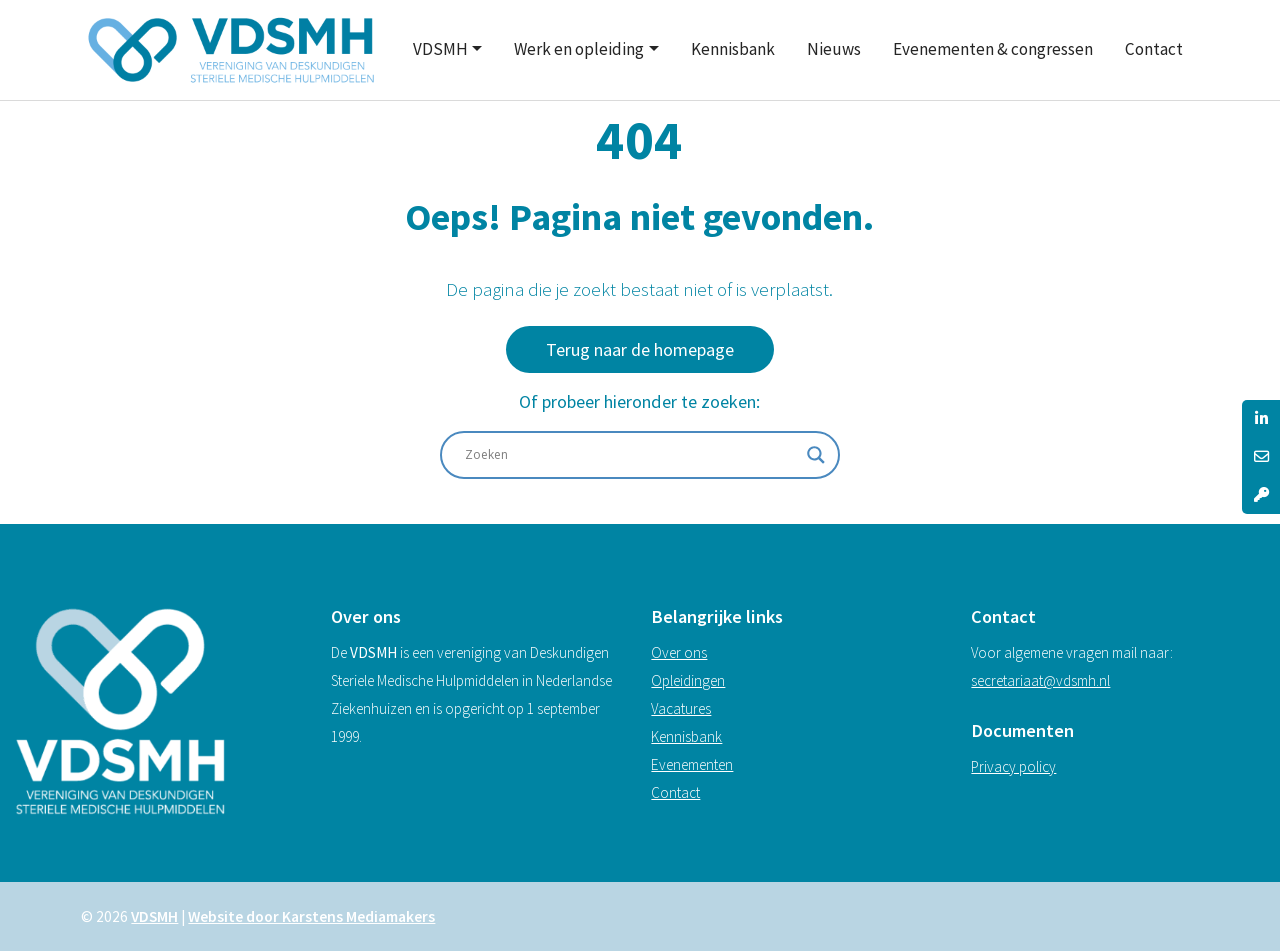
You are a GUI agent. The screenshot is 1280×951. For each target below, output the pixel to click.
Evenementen (692, 764)
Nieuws (834, 49)
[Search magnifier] (816, 455)
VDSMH (440, 49)
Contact (1154, 49)
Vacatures (681, 708)
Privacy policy (1013, 766)
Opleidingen (688, 680)
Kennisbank (733, 49)
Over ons (679, 652)
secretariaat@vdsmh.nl (1040, 680)
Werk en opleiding (579, 49)
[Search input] (631, 455)
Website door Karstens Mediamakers (311, 916)
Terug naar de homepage (640, 349)
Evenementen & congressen (993, 49)
